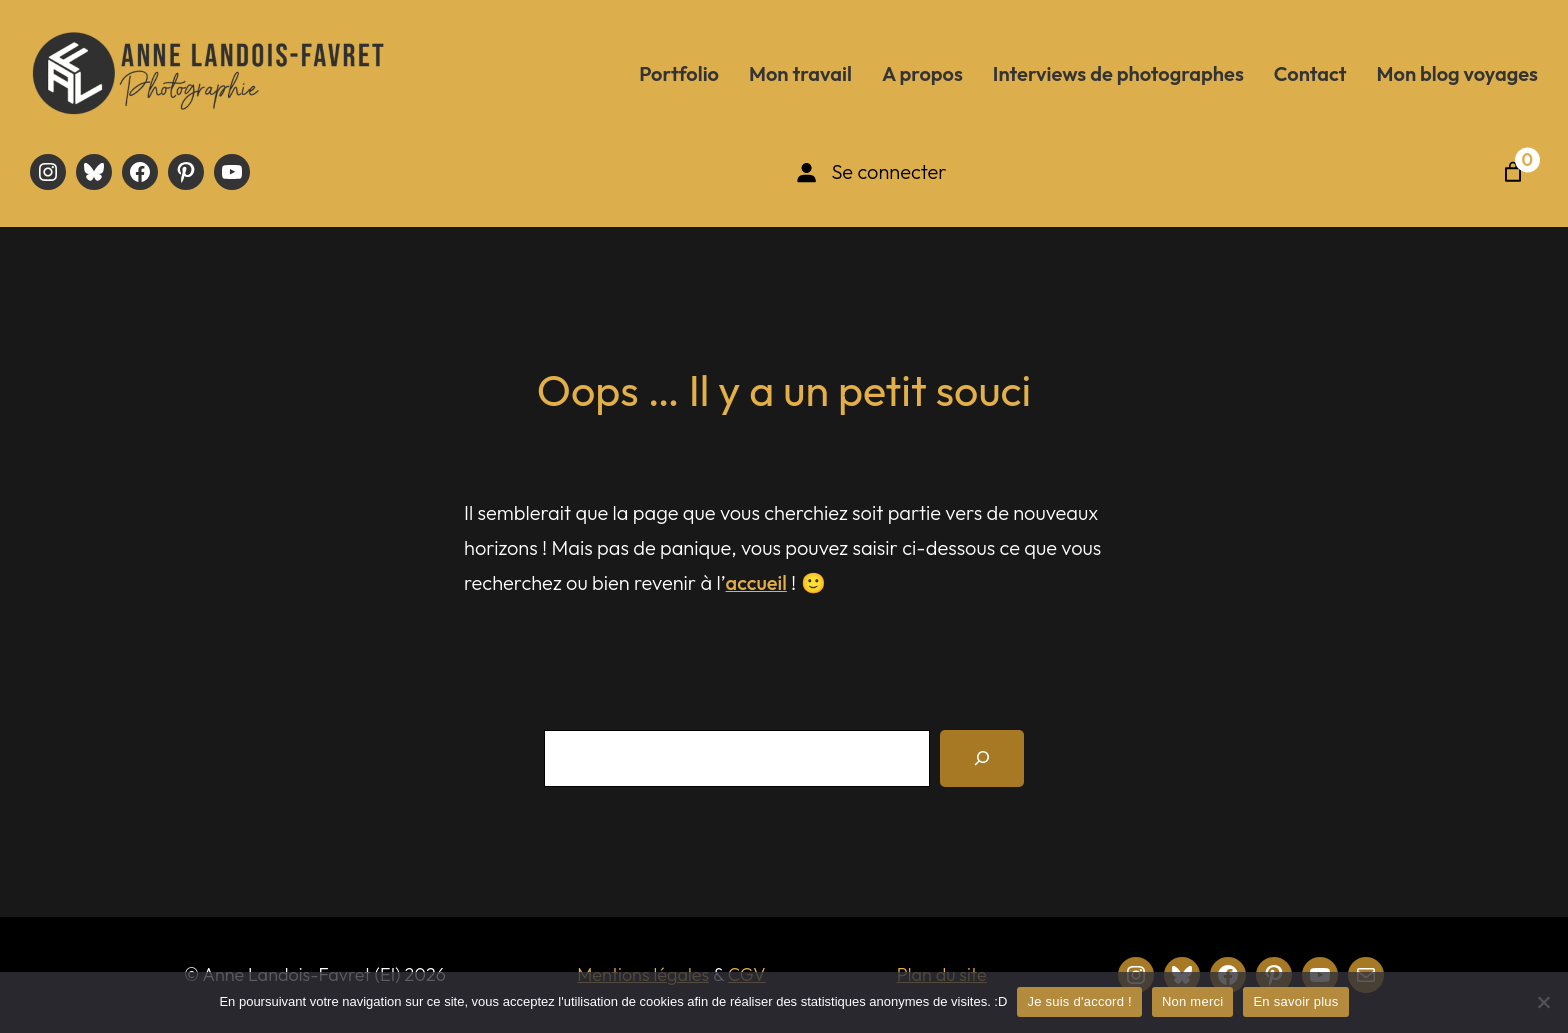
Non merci (1193, 1001)
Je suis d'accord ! (1079, 1001)
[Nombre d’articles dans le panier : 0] (1513, 172)
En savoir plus (1295, 1001)
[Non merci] (1543, 1002)
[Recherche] (982, 758)
